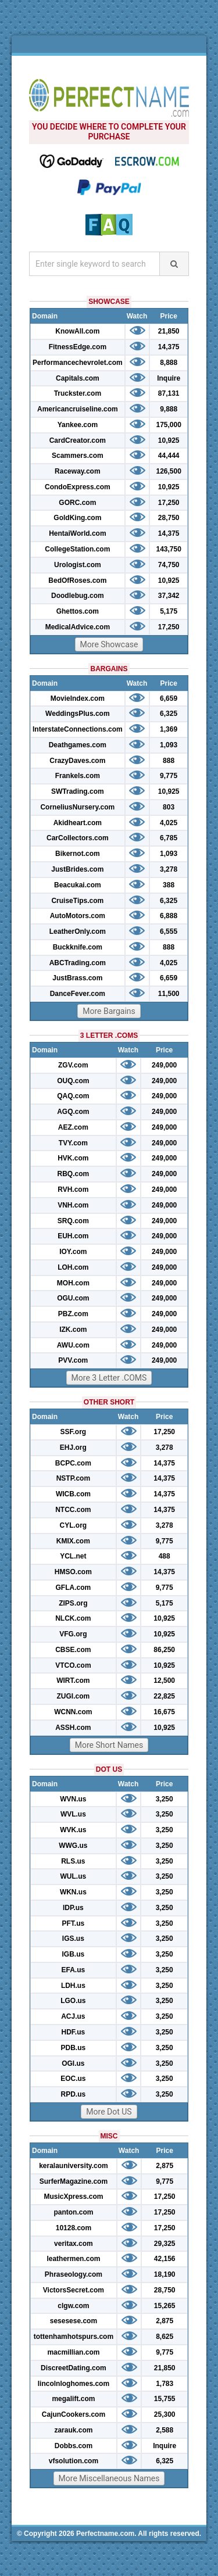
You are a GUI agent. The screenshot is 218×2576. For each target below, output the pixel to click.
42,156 (165, 2259)
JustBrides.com (77, 869)
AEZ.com (73, 1127)
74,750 (169, 565)
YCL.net (73, 1556)
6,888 (168, 916)
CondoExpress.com (77, 487)
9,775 (168, 776)
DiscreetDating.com (73, 2368)
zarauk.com (73, 2430)
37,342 (169, 596)
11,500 (169, 994)
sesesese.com (73, 2321)
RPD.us (73, 2094)
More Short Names (109, 1745)
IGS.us (73, 1938)
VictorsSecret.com (73, 2290)
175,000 (168, 425)
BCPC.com (73, 1463)
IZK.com (73, 1329)
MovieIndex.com (78, 698)
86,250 (164, 1650)
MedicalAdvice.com (77, 627)
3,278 (168, 869)
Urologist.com (77, 565)
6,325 (168, 714)
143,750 (168, 549)
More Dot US (108, 2111)
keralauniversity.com (73, 2166)
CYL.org (73, 1525)
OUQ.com (73, 1081)
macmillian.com (73, 2352)
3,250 (164, 1799)
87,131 (169, 393)
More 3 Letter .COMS (109, 1377)
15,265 (165, 2306)
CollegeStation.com (77, 549)
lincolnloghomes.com (73, 2384)
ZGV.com (73, 1065)
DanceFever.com (77, 994)
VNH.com (73, 1205)
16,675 (164, 1712)
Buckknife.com (77, 947)
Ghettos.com (77, 611)
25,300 (165, 2414)
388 (168, 885)
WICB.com (73, 1494)
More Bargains (109, 1011)
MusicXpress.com (73, 2196)
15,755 (165, 2399)
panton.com (73, 2212)
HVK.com (73, 1158)
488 (164, 1556)
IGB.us (73, 1954)
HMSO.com (73, 1572)
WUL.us (73, 1876)
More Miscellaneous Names (109, 2478)
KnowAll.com (77, 331)
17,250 (169, 503)
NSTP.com (73, 1478)
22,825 (164, 1696)
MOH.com (73, 1283)
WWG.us (73, 1845)
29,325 (165, 2244)
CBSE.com (73, 1650)
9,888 (168, 409)
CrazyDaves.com (77, 761)
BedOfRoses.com (77, 580)
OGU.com (73, 1298)
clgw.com (73, 2306)
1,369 (168, 729)
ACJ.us (73, 2016)
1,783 (164, 2384)
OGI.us (73, 2063)
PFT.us (73, 1923)
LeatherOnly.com (77, 931)
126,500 (168, 471)
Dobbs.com (73, 2446)
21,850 (169, 331)
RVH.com (73, 1189)
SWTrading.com (77, 791)
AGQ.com (73, 1112)
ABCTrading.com (77, 963)
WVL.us (73, 1814)
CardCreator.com (77, 440)
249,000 (164, 1065)
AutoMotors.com (77, 916)
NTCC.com (73, 1510)
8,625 (164, 2337)
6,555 (168, 931)
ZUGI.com (73, 1696)
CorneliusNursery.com (77, 807)
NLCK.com (73, 1618)
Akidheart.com (77, 823)
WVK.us (73, 1830)
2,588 (164, 2430)
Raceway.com (78, 471)
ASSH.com (73, 1728)
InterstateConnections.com (78, 729)
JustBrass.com (77, 978)
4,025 (168, 823)
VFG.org (73, 1634)
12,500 (164, 1680)
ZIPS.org (73, 1603)
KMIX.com (73, 1541)
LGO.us (72, 2001)
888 (168, 761)
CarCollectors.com (78, 838)
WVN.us (73, 1799)
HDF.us (73, 2032)
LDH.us (73, 1986)
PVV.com (73, 1360)
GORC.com (77, 503)
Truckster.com (77, 393)
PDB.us (73, 2048)
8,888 (168, 363)
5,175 (168, 611)
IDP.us (73, 1908)
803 (168, 807)
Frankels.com (77, 776)
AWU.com (73, 1345)
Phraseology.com (73, 2274)
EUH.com (73, 1236)
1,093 (168, 745)
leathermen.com (73, 2259)
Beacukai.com (77, 885)
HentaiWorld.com (77, 533)
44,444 (169, 456)
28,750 (169, 518)
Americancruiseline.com (77, 409)
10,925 (169, 440)
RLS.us (73, 1861)
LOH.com (73, 1267)
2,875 (164, 2166)
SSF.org (73, 1432)
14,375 (169, 347)
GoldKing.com (77, 518)
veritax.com (73, 2244)
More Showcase (109, 644)
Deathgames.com (77, 745)
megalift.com (73, 2399)
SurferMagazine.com (74, 2181)
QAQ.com (73, 1096)
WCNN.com (73, 1712)
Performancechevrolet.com (78, 363)
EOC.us (72, 2079)
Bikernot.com (77, 854)
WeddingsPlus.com (77, 714)
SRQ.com (73, 1221)
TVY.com (73, 1143)
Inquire (168, 378)
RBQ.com (73, 1174)
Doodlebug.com (77, 596)
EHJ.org (73, 1447)
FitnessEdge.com (77, 347)
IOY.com (73, 1252)
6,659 (168, 698)
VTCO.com (73, 1665)
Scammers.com (77, 456)
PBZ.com (73, 1314)
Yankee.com (78, 425)
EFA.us (73, 1970)
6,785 (168, 838)
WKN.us (73, 1892)
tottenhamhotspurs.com (73, 2337)
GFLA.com (73, 1587)
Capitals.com (77, 378)
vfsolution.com (73, 2461)
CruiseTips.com (77, 901)
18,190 (165, 2274)
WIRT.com (73, 1680)
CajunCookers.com (73, 2414)
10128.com (73, 2228)
